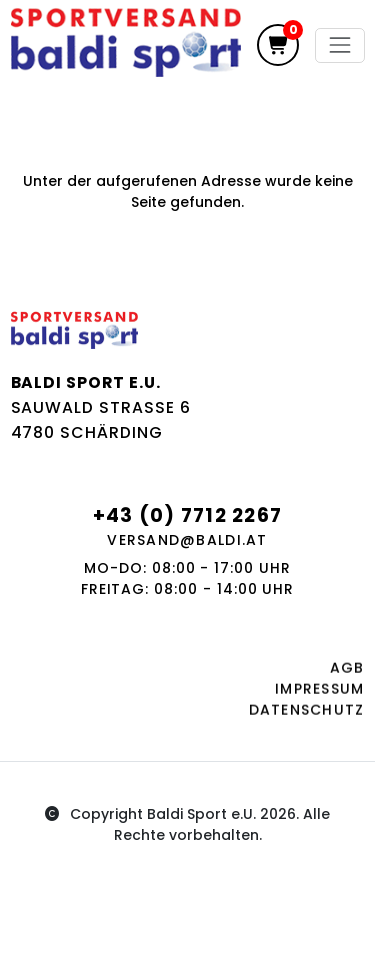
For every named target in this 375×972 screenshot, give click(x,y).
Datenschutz (307, 714)
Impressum (319, 693)
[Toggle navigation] (339, 45)
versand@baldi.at (187, 540)
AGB (347, 672)
